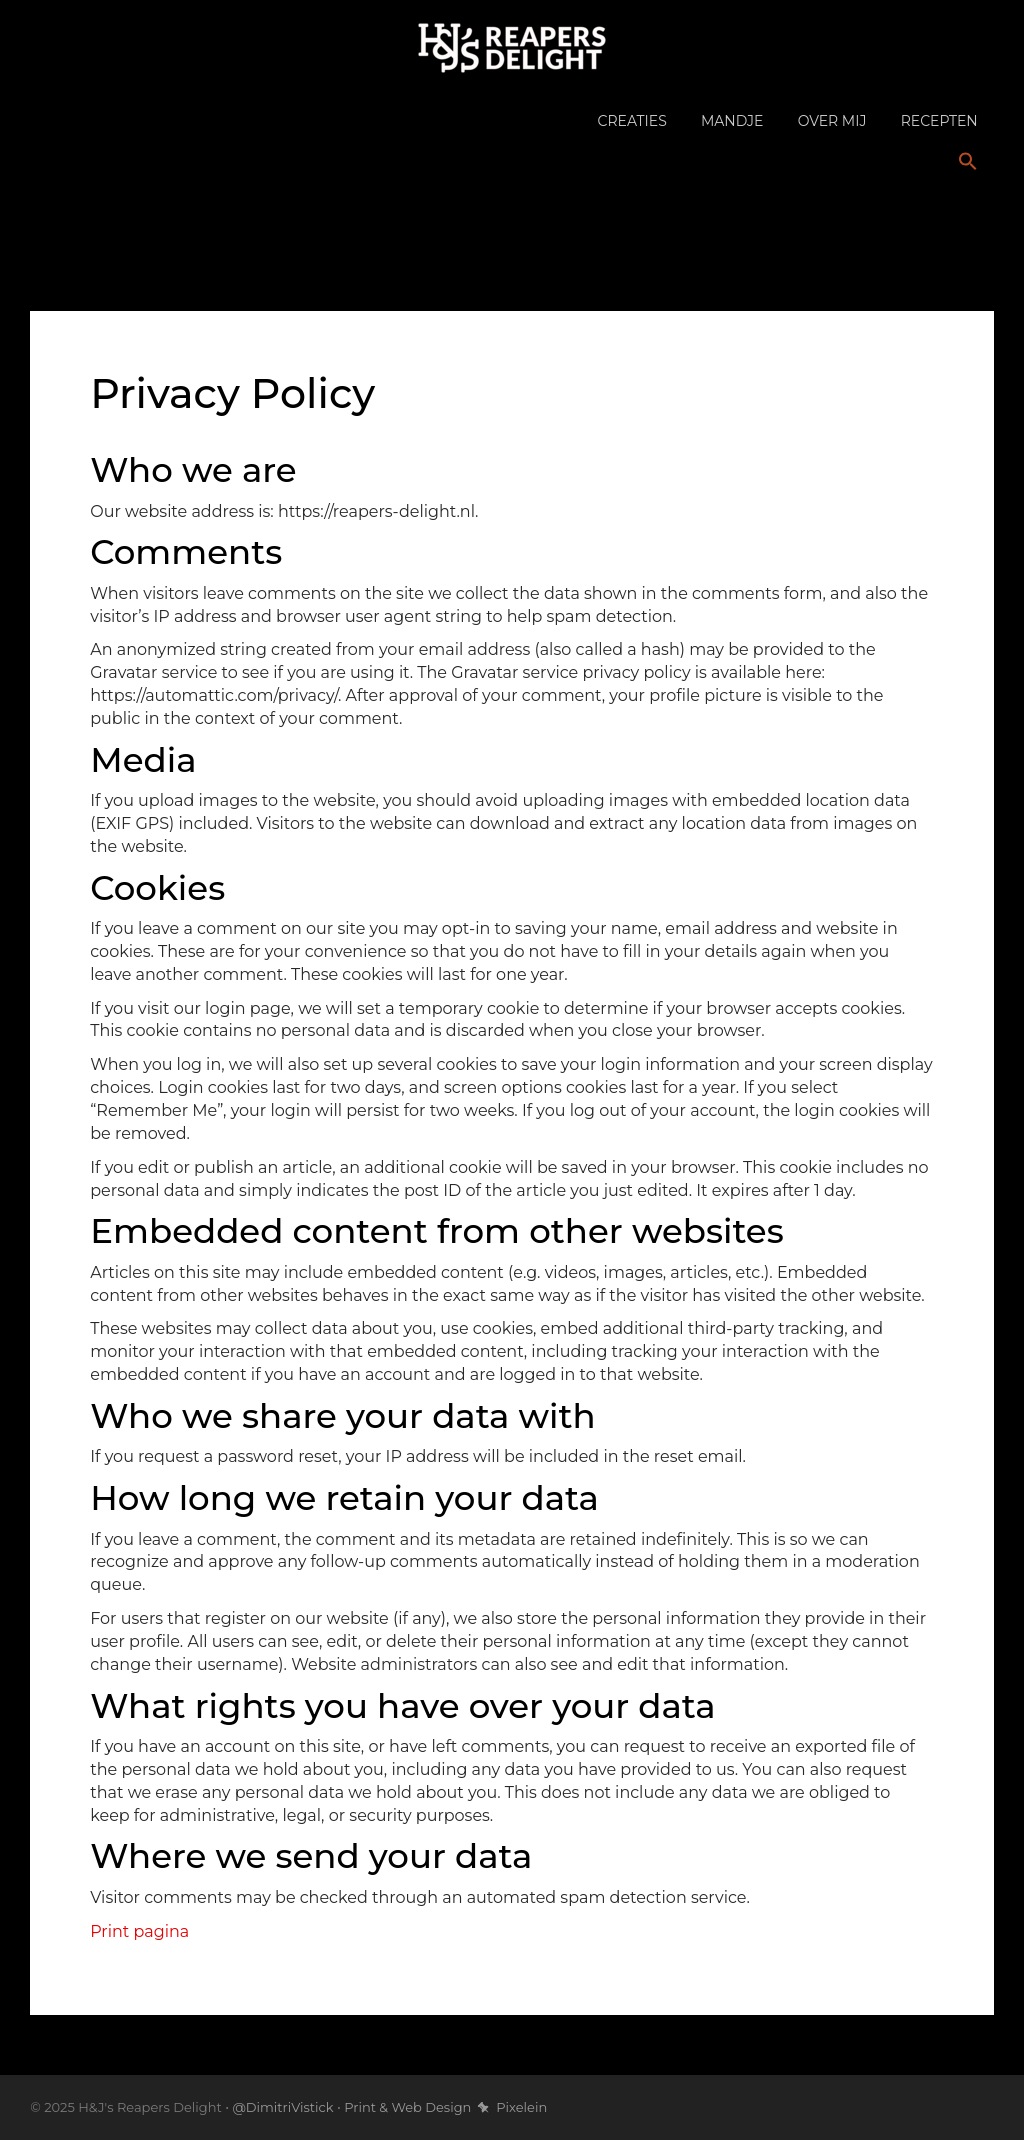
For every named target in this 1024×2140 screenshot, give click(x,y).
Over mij (832, 121)
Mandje (732, 121)
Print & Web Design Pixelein (445, 2107)
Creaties (632, 121)
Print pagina (139, 1931)
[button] (968, 162)
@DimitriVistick (282, 2107)
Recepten (939, 121)
